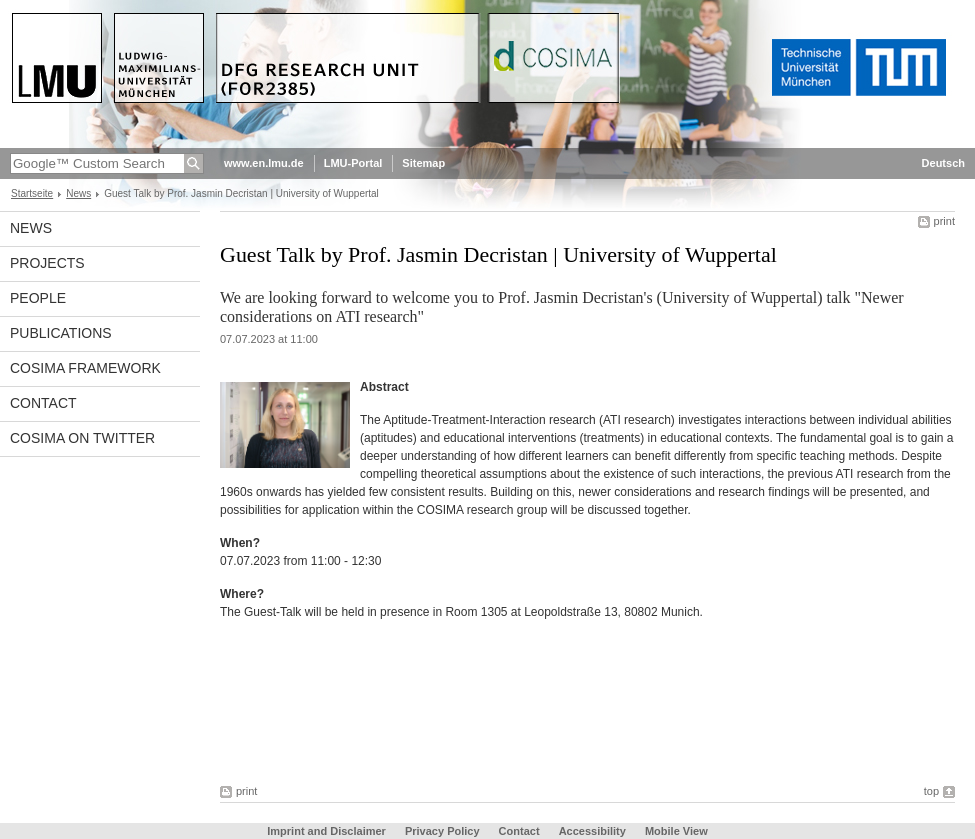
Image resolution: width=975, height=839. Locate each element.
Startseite (32, 193)
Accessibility (594, 831)
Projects (47, 263)
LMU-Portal (353, 163)
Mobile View (676, 831)
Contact (43, 403)
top (931, 791)
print (944, 221)
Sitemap (423, 163)
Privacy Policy (442, 831)
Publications (61, 333)
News (78, 193)
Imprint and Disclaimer (326, 831)
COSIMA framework (85, 368)
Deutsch (943, 163)
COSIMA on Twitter (82, 438)
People (38, 298)
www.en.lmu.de (264, 163)
